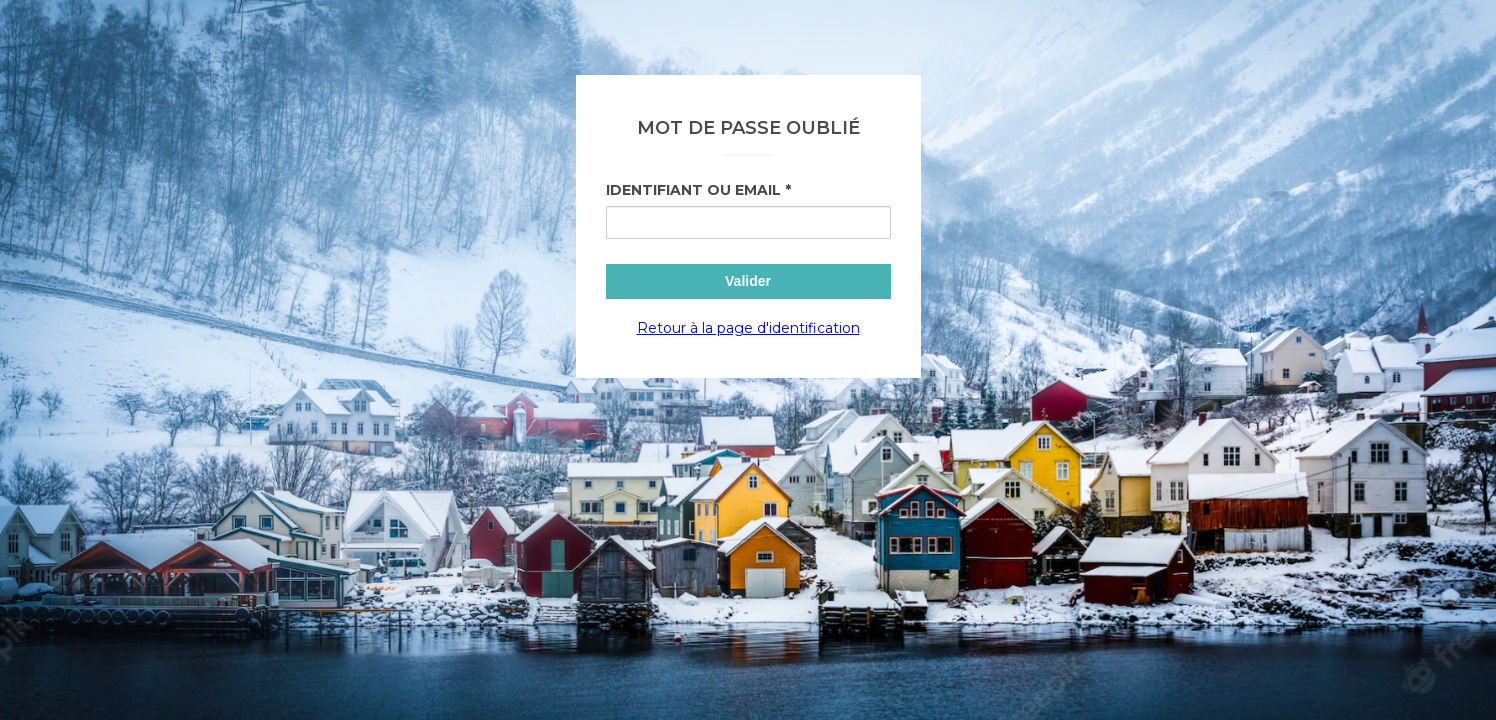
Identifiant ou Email (693, 190)
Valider (748, 281)
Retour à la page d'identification (748, 328)
